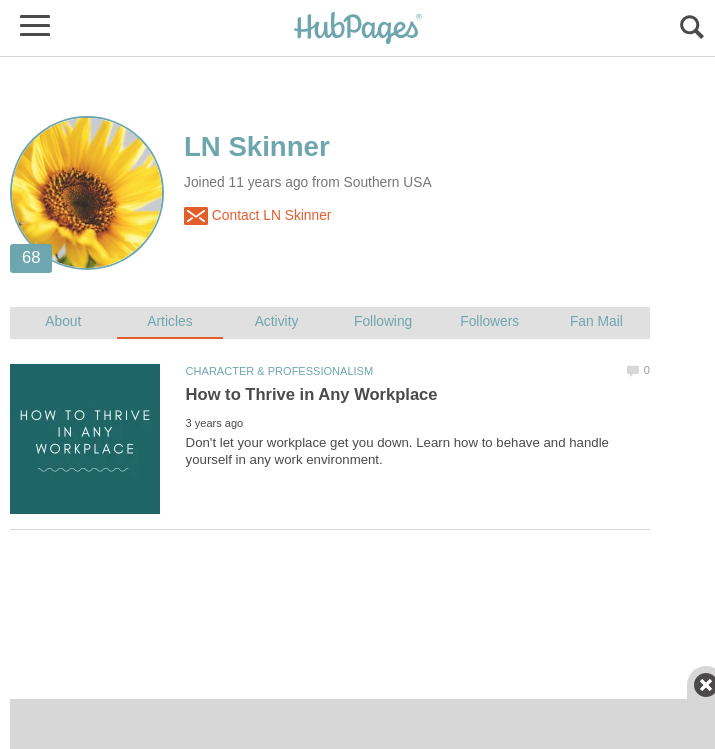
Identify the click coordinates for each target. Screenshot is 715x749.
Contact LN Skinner (257, 216)
